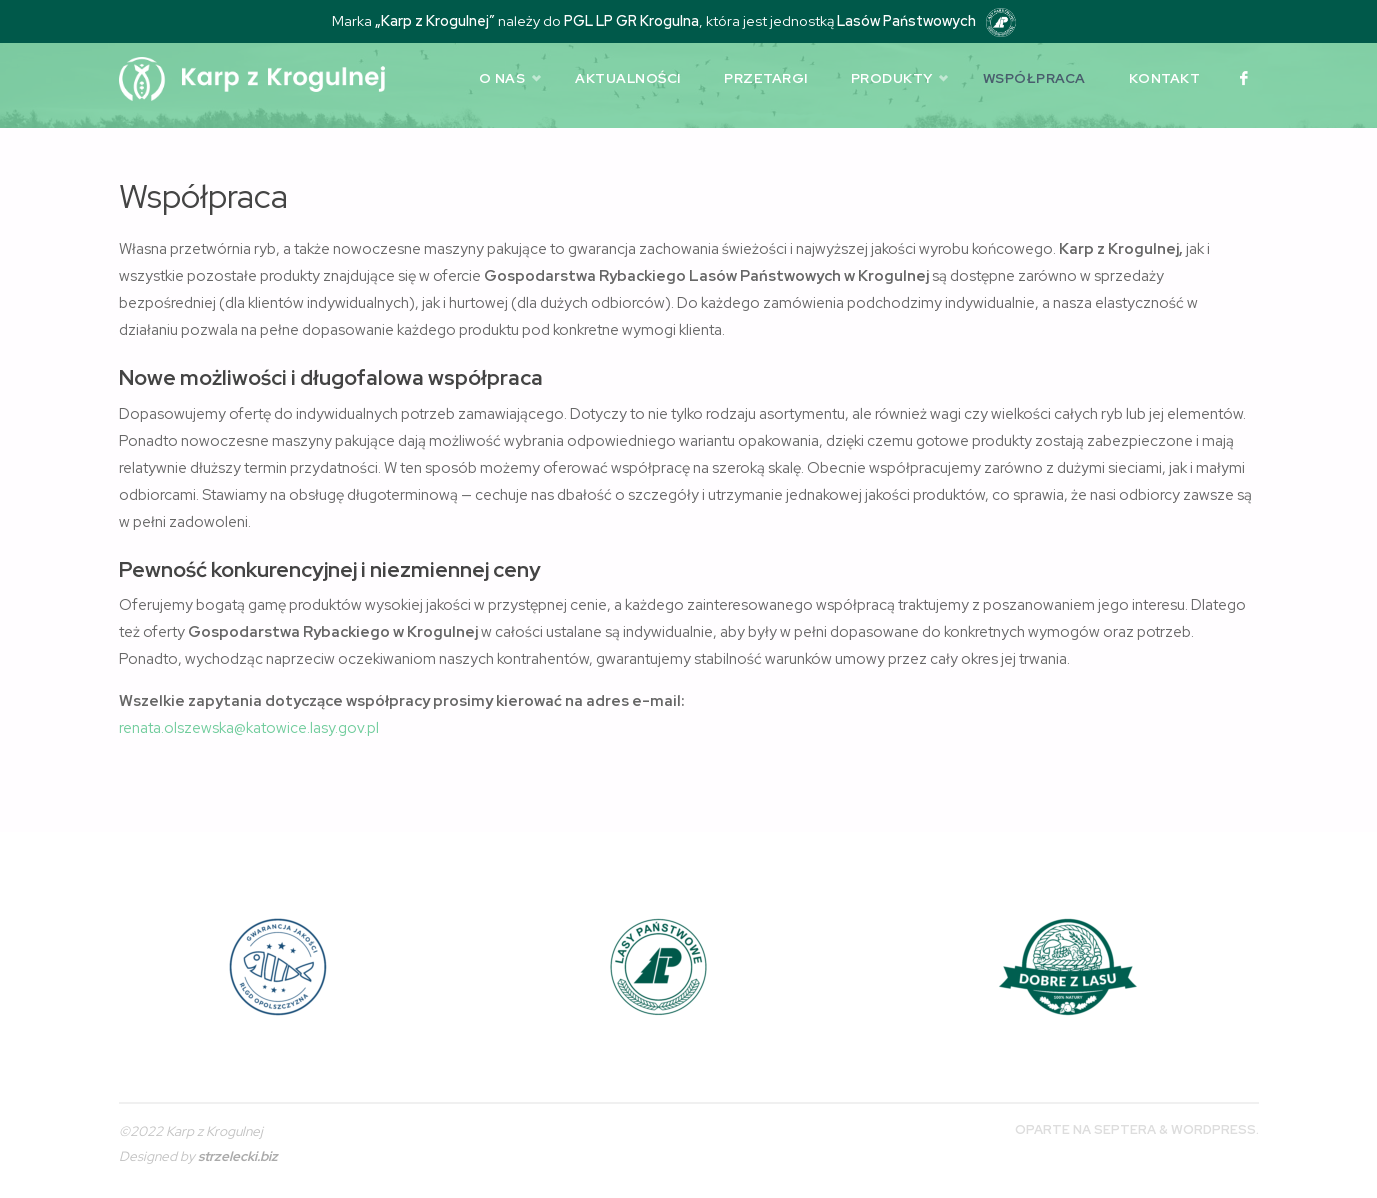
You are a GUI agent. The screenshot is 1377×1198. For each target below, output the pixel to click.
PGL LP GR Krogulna (631, 20)
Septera (1123, 1129)
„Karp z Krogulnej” (435, 20)
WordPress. (1215, 1129)
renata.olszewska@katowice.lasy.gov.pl (249, 728)
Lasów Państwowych (906, 20)
